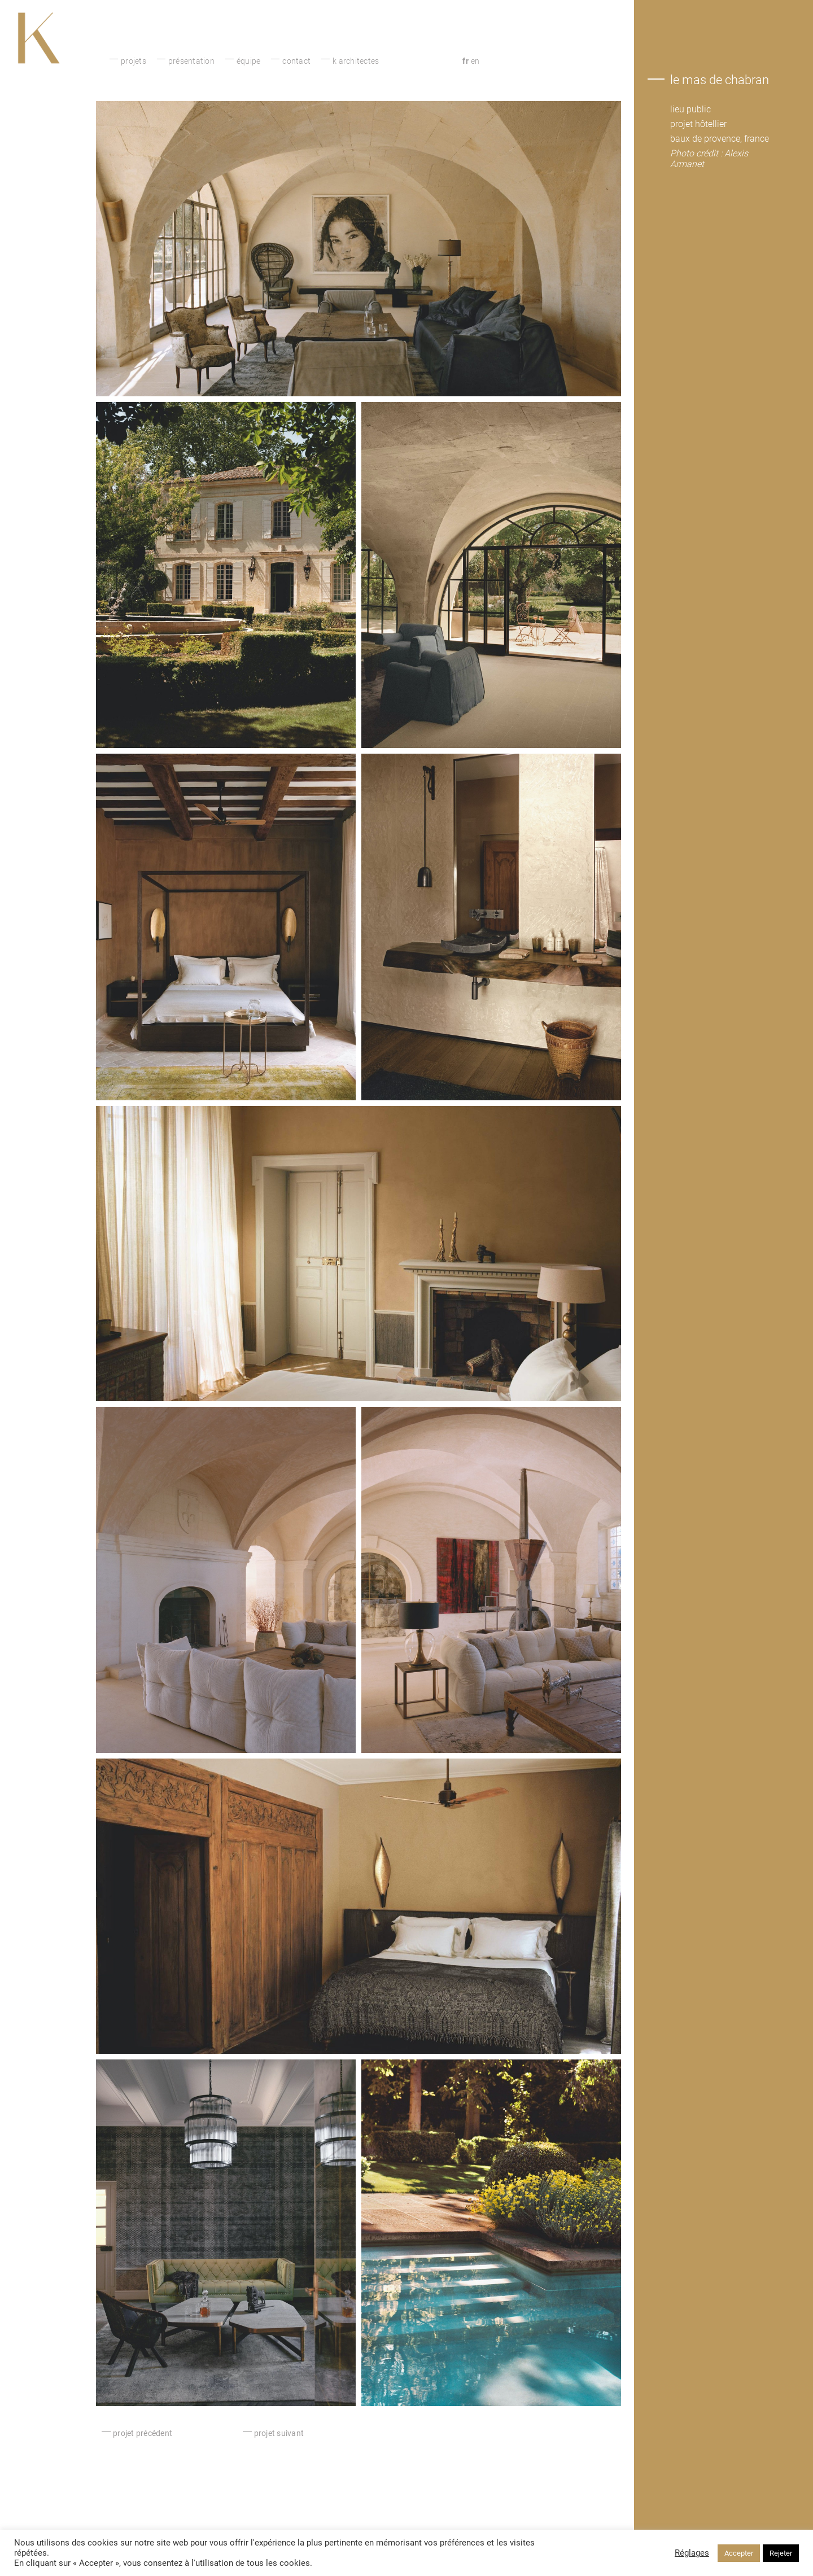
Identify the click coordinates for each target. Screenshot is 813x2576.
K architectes (356, 60)
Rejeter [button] (781, 2553)
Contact (296, 60)
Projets (133, 60)
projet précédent (142, 2433)
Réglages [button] (692, 2553)
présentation (191, 60)
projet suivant (279, 2433)
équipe (249, 60)
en (475, 60)
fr (465, 60)
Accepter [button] (738, 2553)
